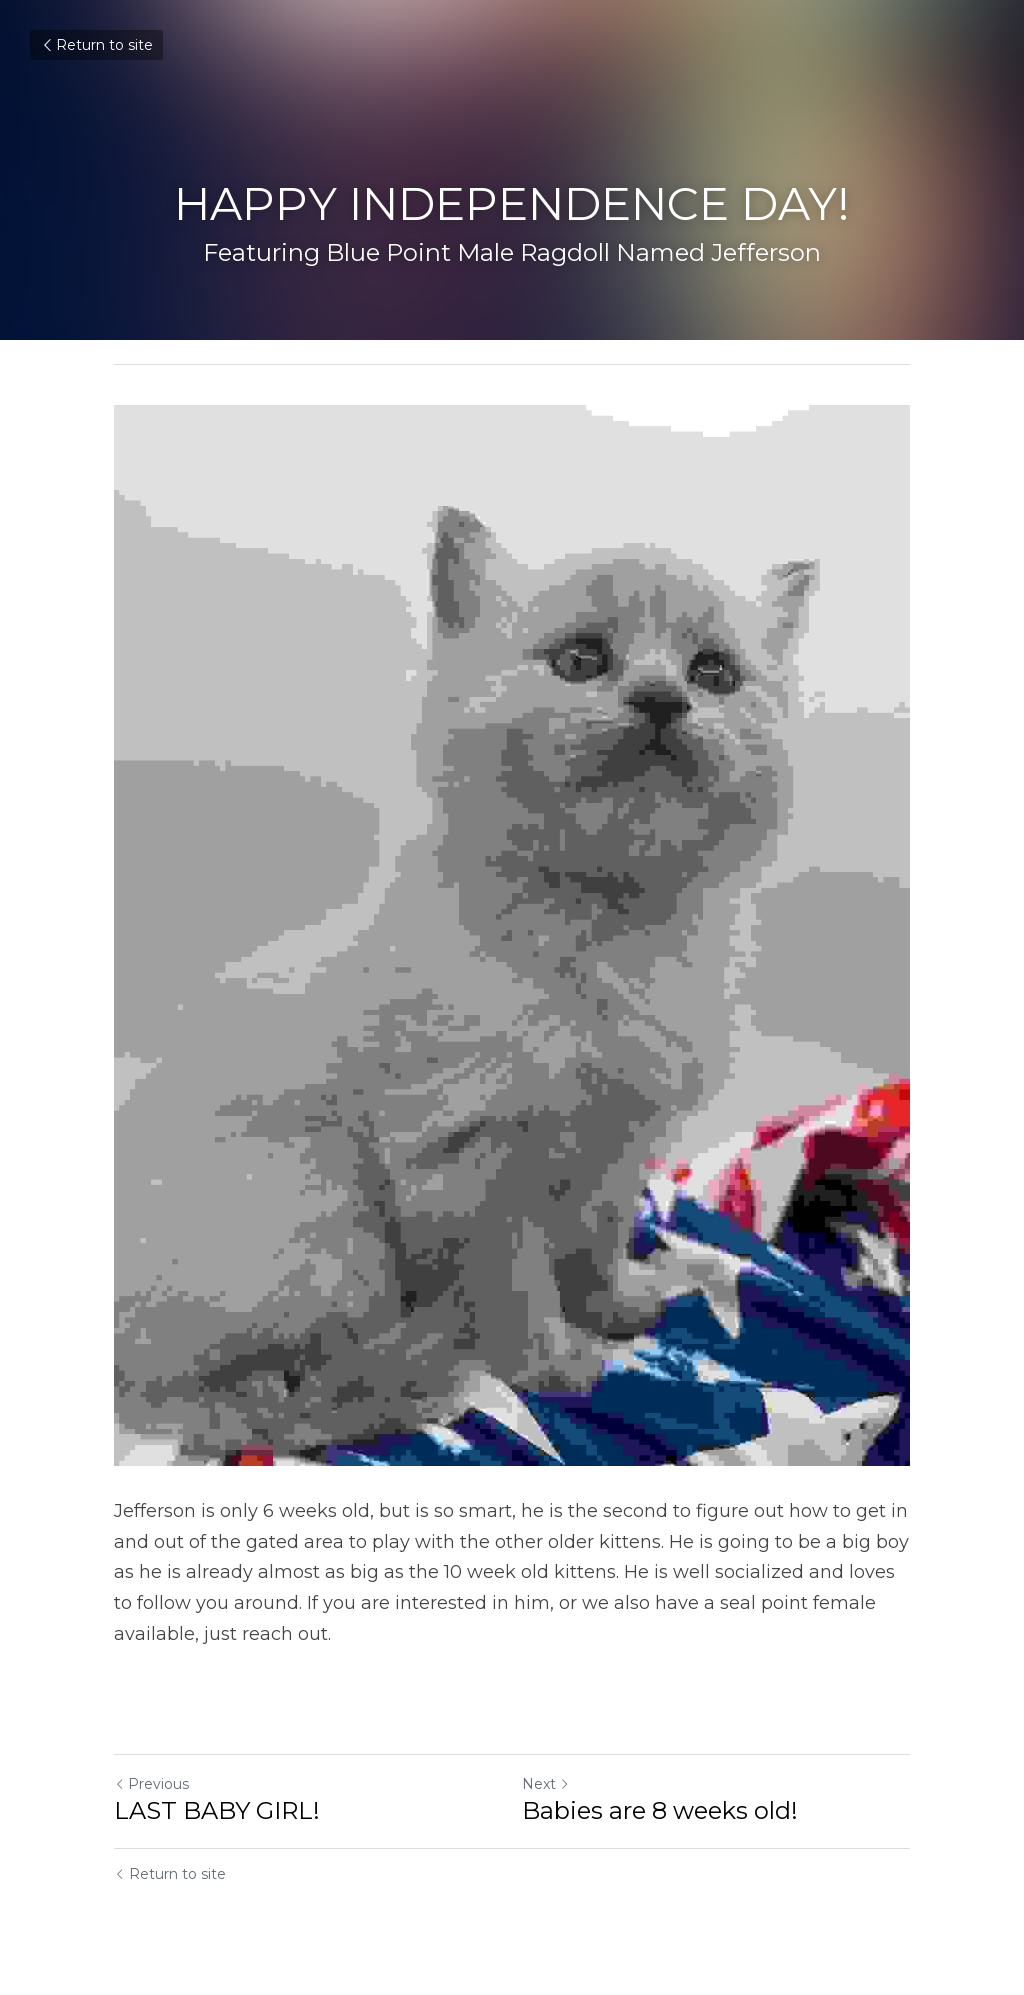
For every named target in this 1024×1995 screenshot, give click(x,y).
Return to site (96, 45)
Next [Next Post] (546, 1784)
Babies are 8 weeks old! (660, 1810)
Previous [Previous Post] (151, 1784)
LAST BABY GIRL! (217, 1810)
